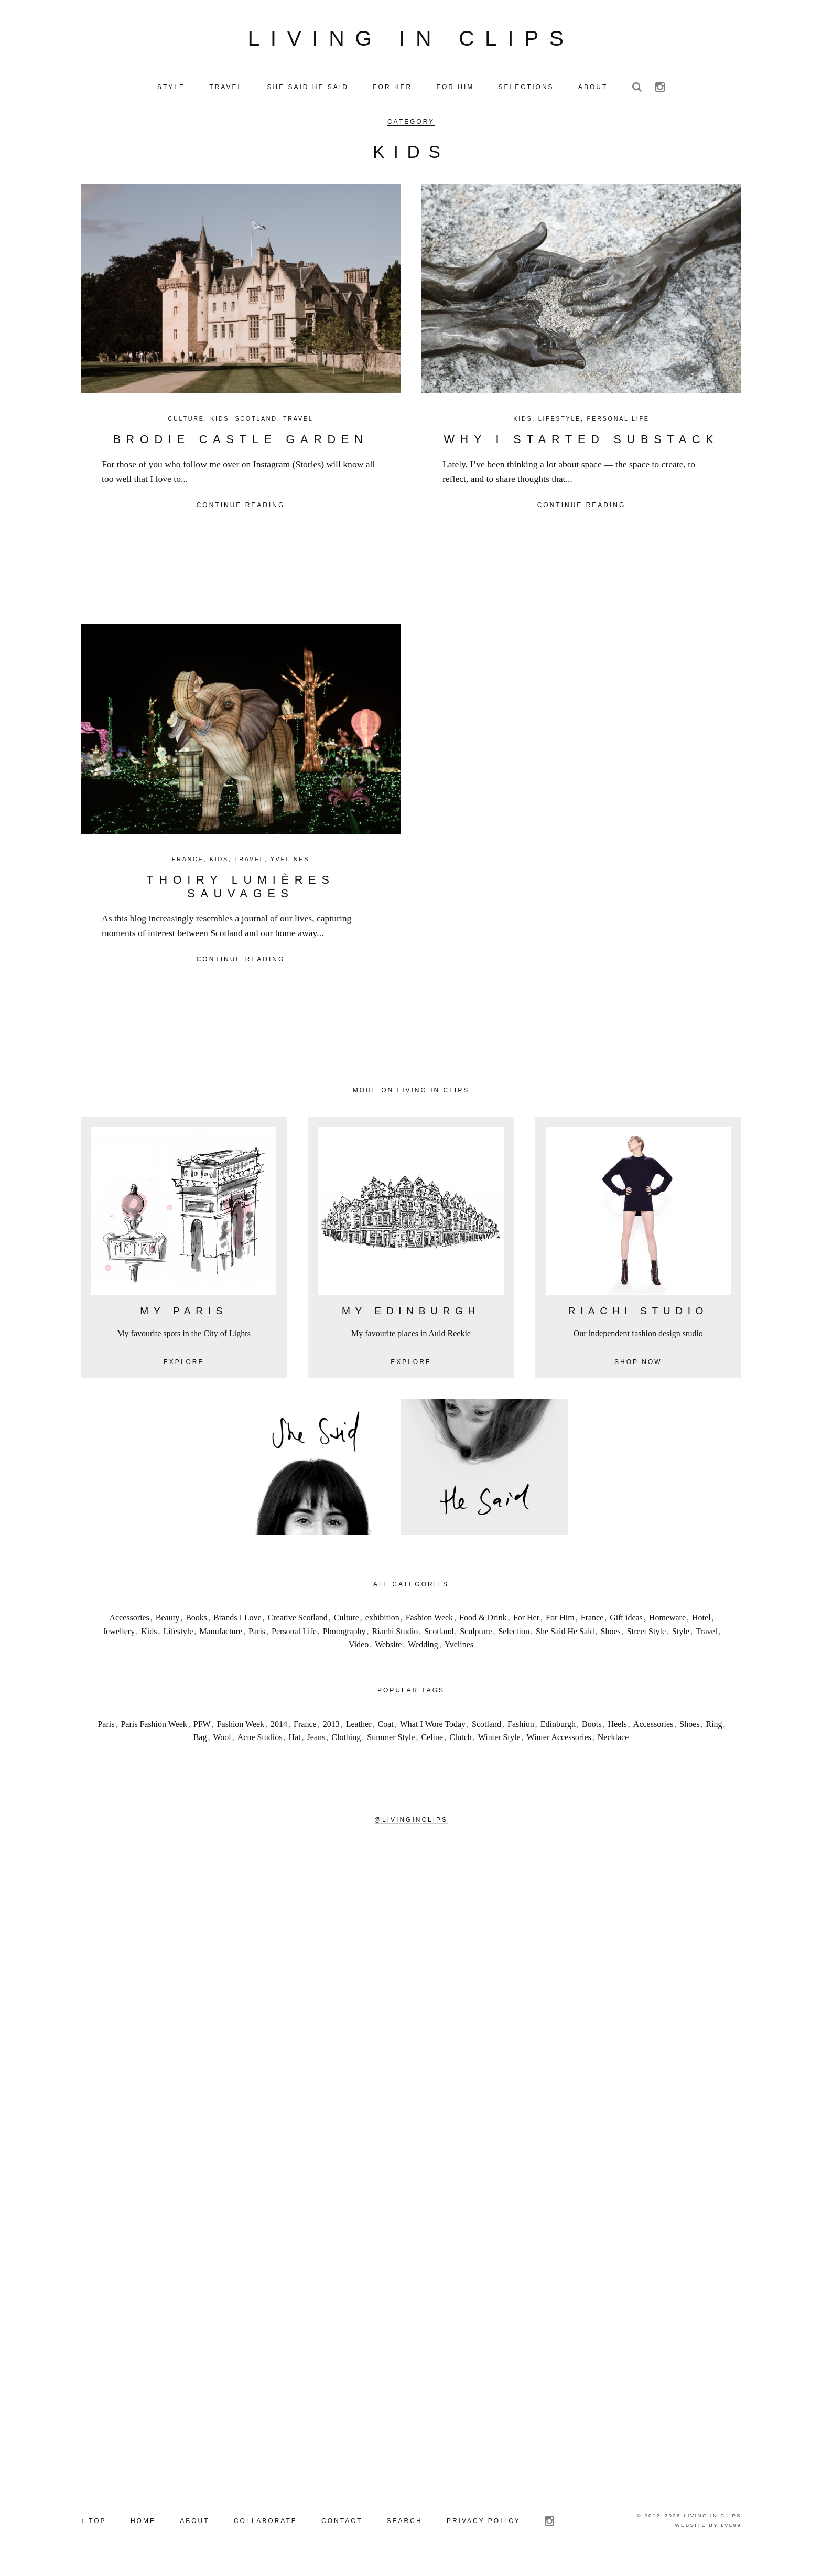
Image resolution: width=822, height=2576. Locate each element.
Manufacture (220, 1635)
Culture (186, 423)
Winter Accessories (559, 1741)
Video (359, 1649)
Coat (385, 1728)
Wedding (423, 1649)
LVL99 (731, 2529)
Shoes (611, 1635)
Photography (344, 1635)
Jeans (316, 1741)
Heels (617, 1728)
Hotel (701, 1621)
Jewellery (119, 1635)
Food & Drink (483, 1621)
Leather (359, 1728)
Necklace (613, 1741)
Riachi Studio (395, 1635)
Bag (200, 1741)
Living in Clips (411, 40)
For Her (526, 1621)
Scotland (256, 423)
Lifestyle (559, 423)
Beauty (167, 1621)
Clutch (460, 1741)
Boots (591, 1728)
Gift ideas (626, 1621)
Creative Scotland (298, 1621)
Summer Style (391, 1741)
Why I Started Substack (581, 443)
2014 (279, 1728)
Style (680, 1635)
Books (196, 1621)
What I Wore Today (433, 1728)
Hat (295, 1741)
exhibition (382, 1621)
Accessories (129, 1621)
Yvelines (290, 863)
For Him (560, 1621)
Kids (219, 423)
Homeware (667, 1621)
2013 (331, 1728)
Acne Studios (260, 1741)
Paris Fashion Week (154, 1728)
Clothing (346, 1741)
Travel (298, 423)
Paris (256, 1635)
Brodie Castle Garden (240, 443)
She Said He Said (565, 1635)
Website (388, 1649)
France (188, 863)
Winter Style (499, 1741)
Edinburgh (558, 1728)
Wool (222, 1741)
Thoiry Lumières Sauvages (240, 890)
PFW (202, 1728)
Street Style (646, 1635)
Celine (432, 1741)
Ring (714, 1728)
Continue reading (241, 509)
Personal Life (618, 423)
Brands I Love (237, 1621)
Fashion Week (429, 1621)
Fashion (520, 1728)
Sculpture (476, 1635)
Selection (513, 1635)
